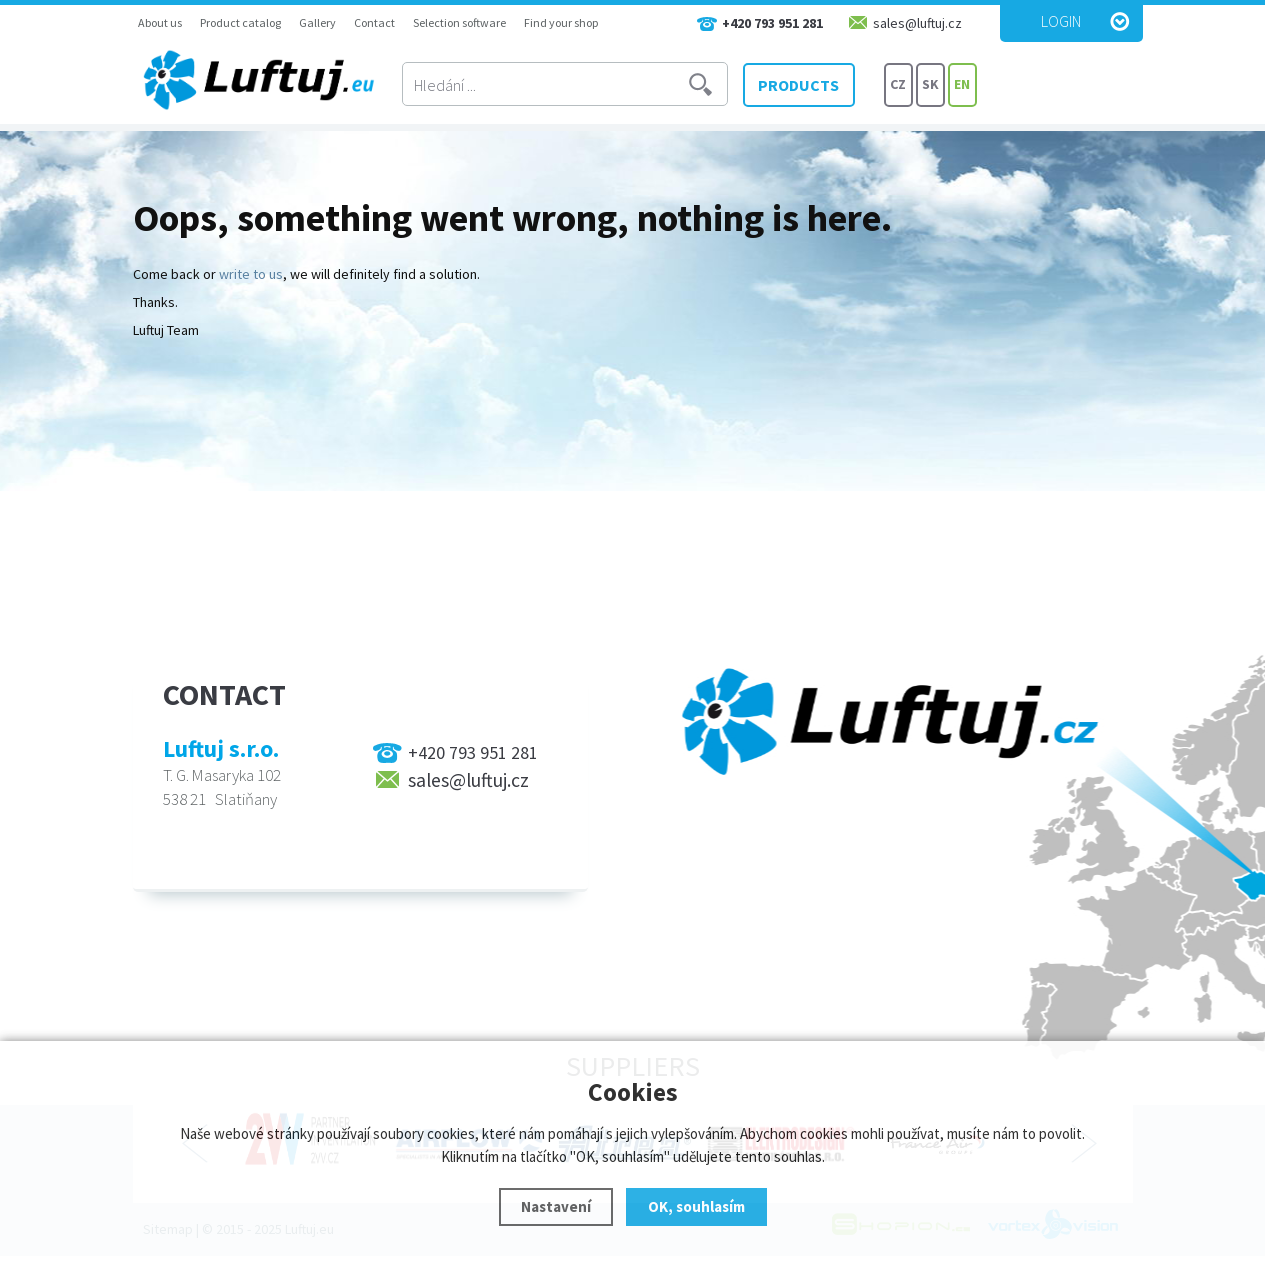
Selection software (459, 22)
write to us (251, 274)
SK (930, 85)
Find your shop (561, 22)
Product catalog (240, 22)
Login (1061, 21)
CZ (898, 85)
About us (160, 22)
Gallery (317, 22)
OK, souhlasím (696, 1206)
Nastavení (556, 1206)
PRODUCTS (806, 85)
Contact (374, 22)
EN (962, 85)
